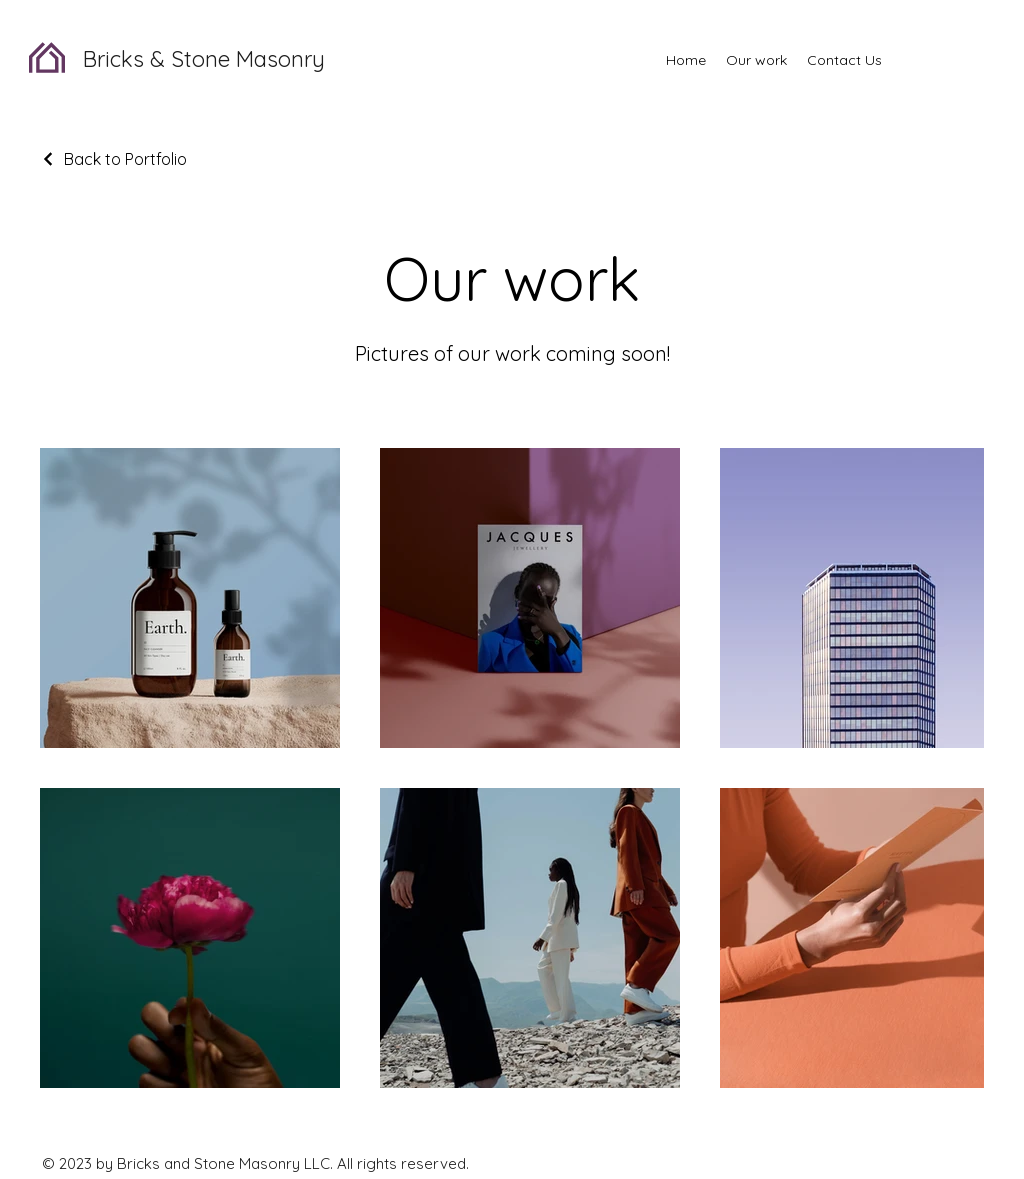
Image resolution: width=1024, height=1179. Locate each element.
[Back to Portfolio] (113, 159)
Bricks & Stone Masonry (204, 59)
